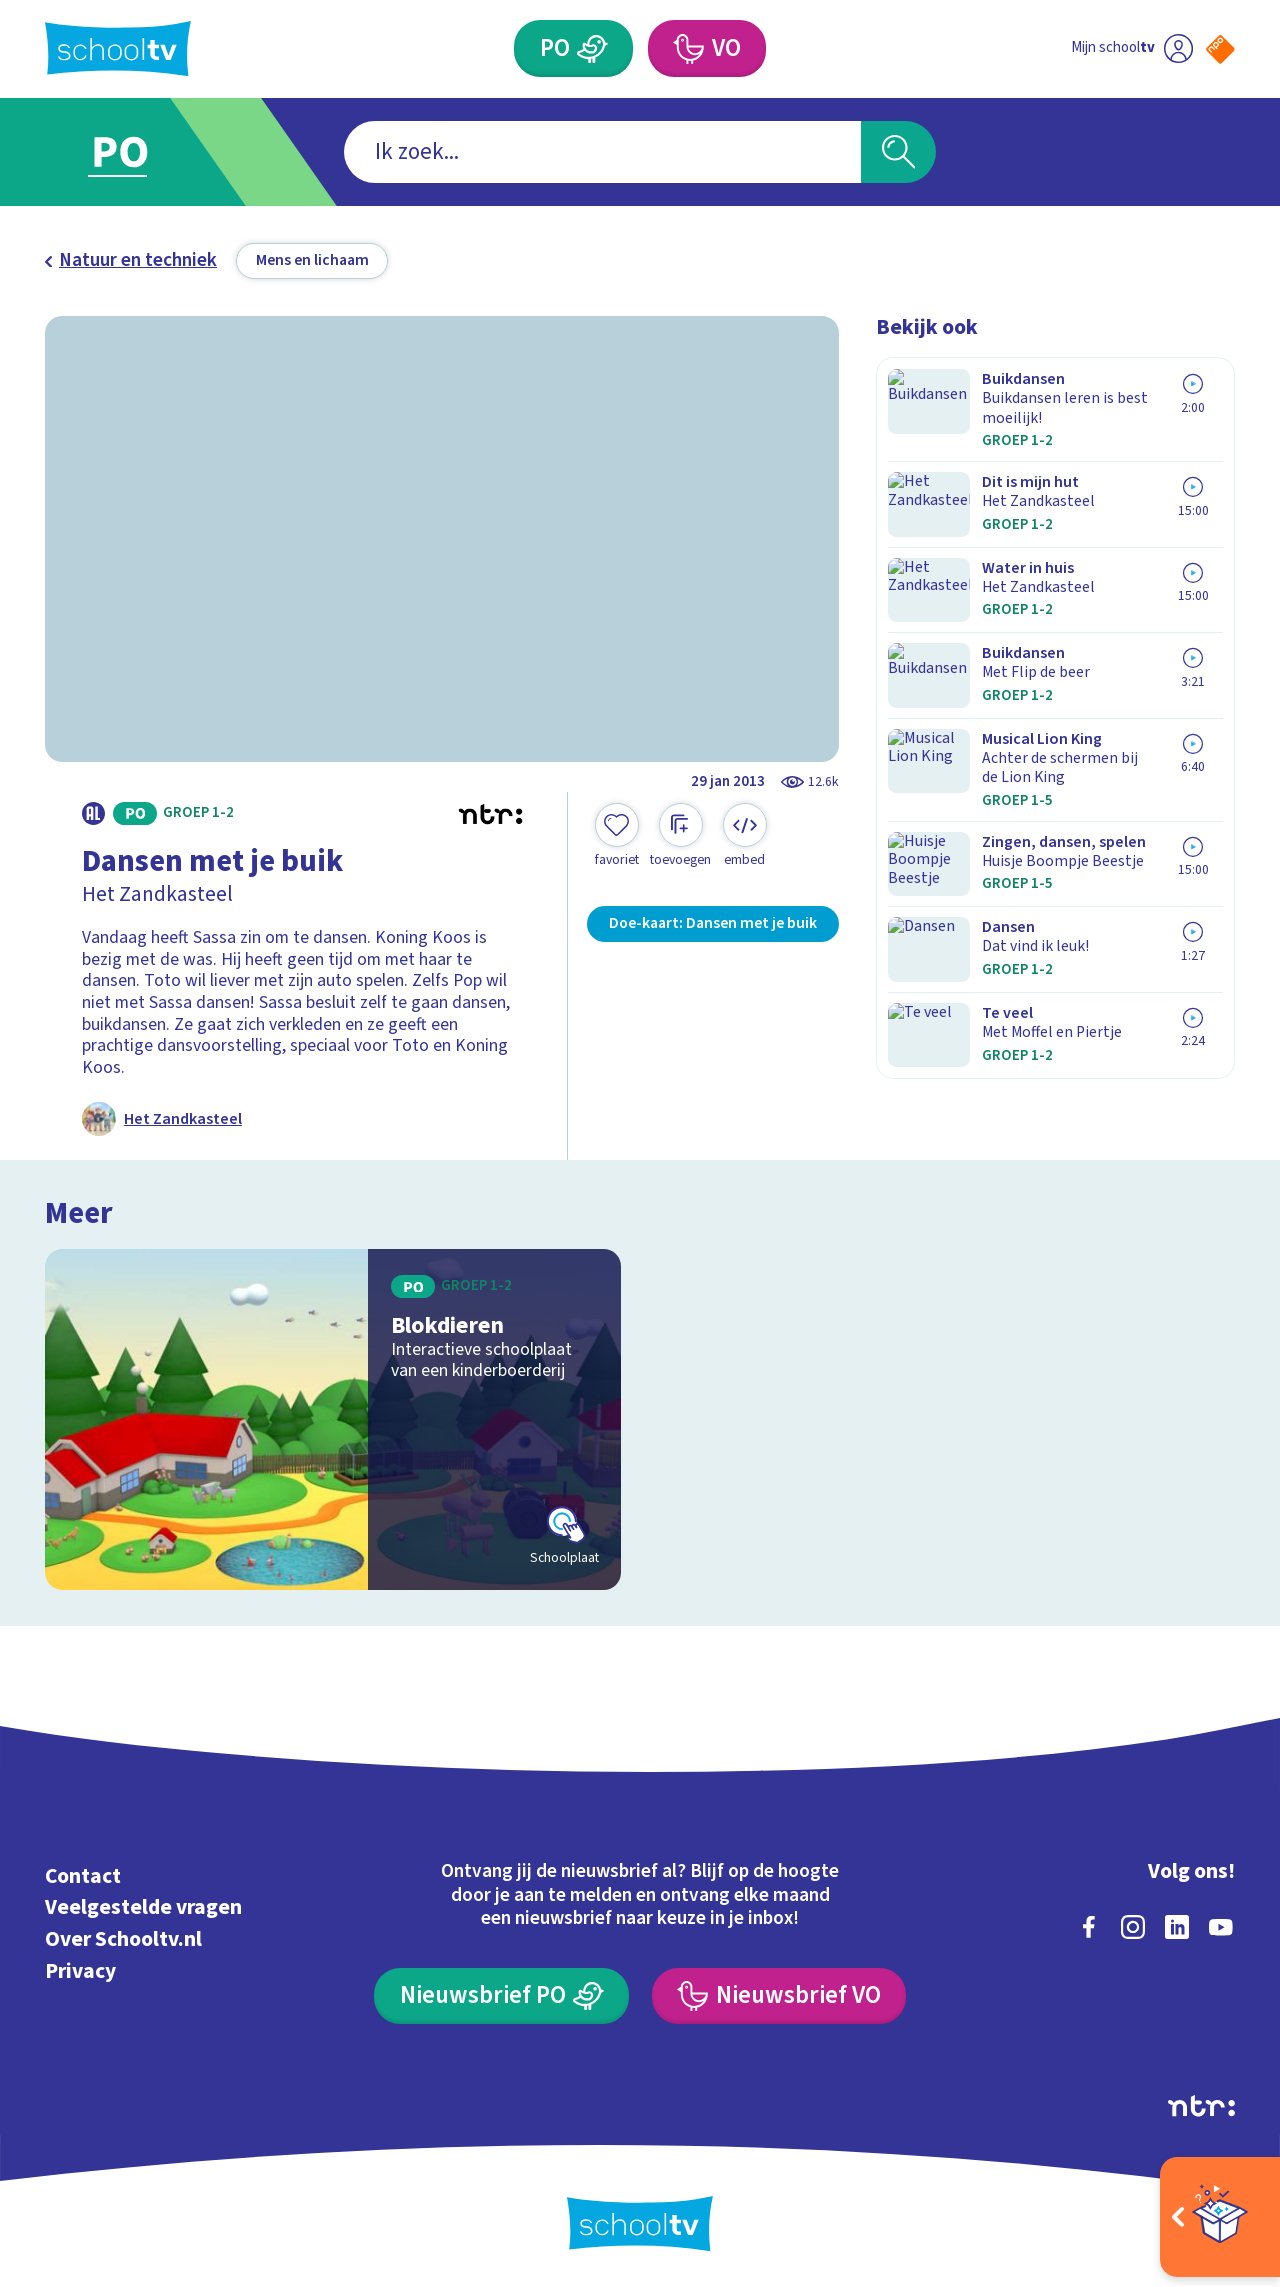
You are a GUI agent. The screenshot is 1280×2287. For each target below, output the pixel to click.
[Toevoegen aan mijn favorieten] (617, 836)
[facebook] (1089, 1924)
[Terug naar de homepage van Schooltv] (118, 48)
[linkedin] (1177, 1924)
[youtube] (1221, 1924)
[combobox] (602, 152)
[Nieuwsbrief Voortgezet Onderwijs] (779, 1993)
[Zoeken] (898, 152)
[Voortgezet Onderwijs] (687, 48)
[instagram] (1133, 1924)
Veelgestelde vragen (143, 1905)
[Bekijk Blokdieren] (333, 1416)
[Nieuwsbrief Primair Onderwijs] (501, 1993)
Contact (83, 1873)
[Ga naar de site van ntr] (1201, 2103)
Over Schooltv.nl (123, 1936)
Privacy (80, 1968)
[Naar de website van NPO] (1220, 49)
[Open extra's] (1220, 2217)
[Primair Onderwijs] (593, 48)
